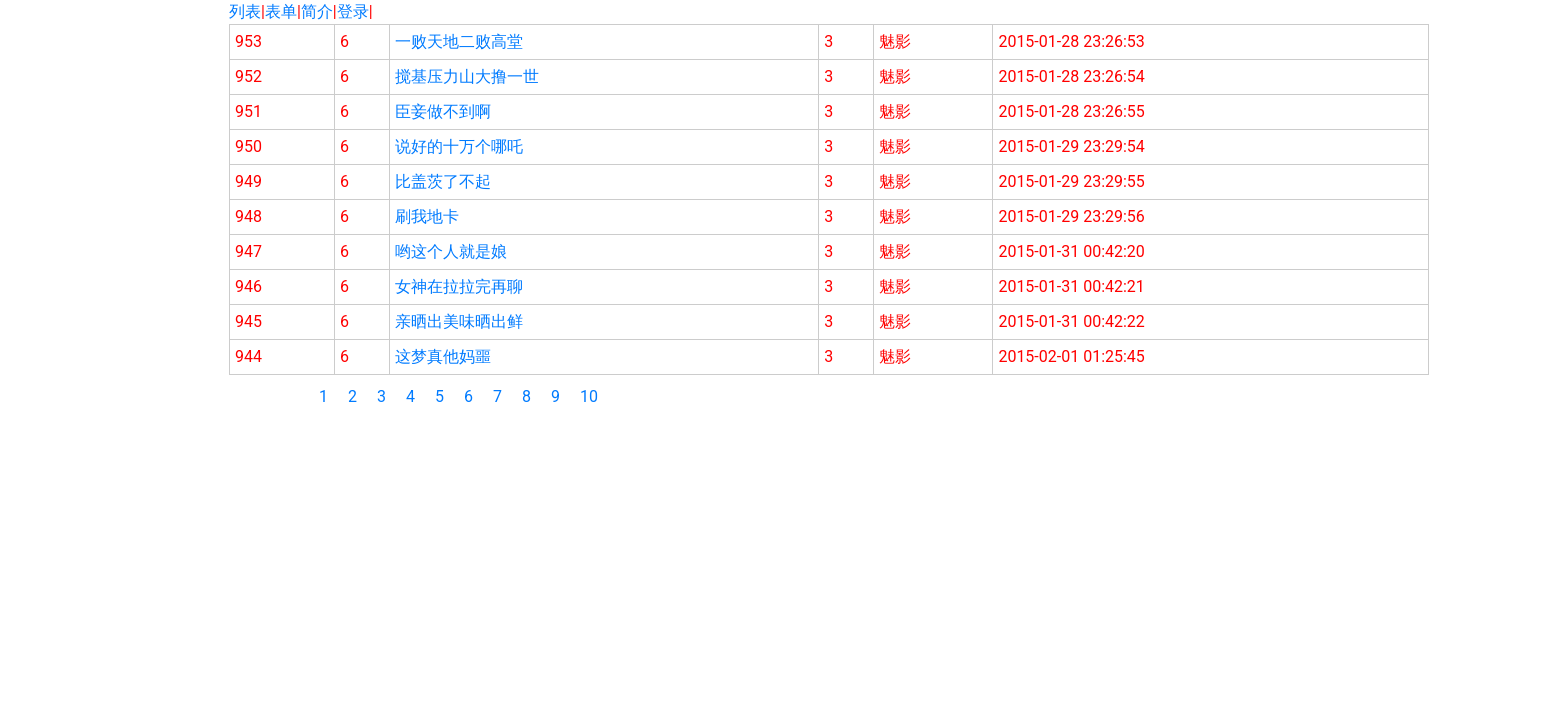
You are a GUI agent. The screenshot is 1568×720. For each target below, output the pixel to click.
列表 (245, 11)
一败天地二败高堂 (459, 41)
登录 (353, 11)
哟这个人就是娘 (451, 251)
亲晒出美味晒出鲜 (459, 321)
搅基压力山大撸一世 (467, 76)
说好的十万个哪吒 (459, 146)
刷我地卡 (427, 216)
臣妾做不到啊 (443, 111)
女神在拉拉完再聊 (459, 286)
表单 (281, 11)
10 (589, 396)
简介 (317, 11)
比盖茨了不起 (443, 181)
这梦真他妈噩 (443, 356)
